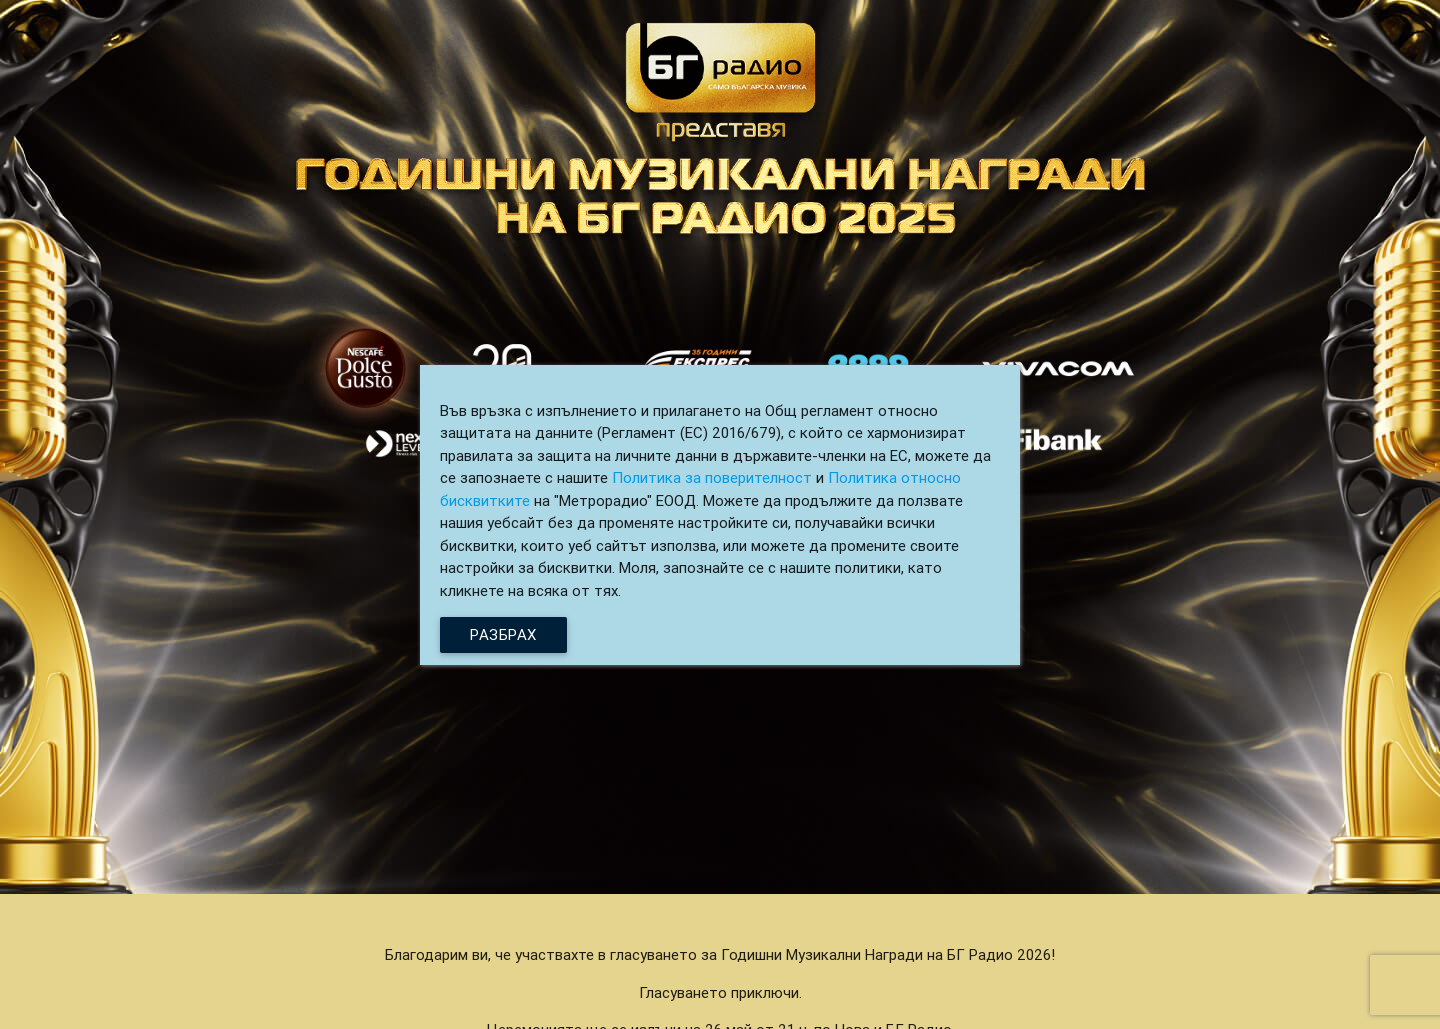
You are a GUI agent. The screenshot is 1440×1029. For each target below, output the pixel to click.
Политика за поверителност (712, 477)
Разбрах (503, 634)
